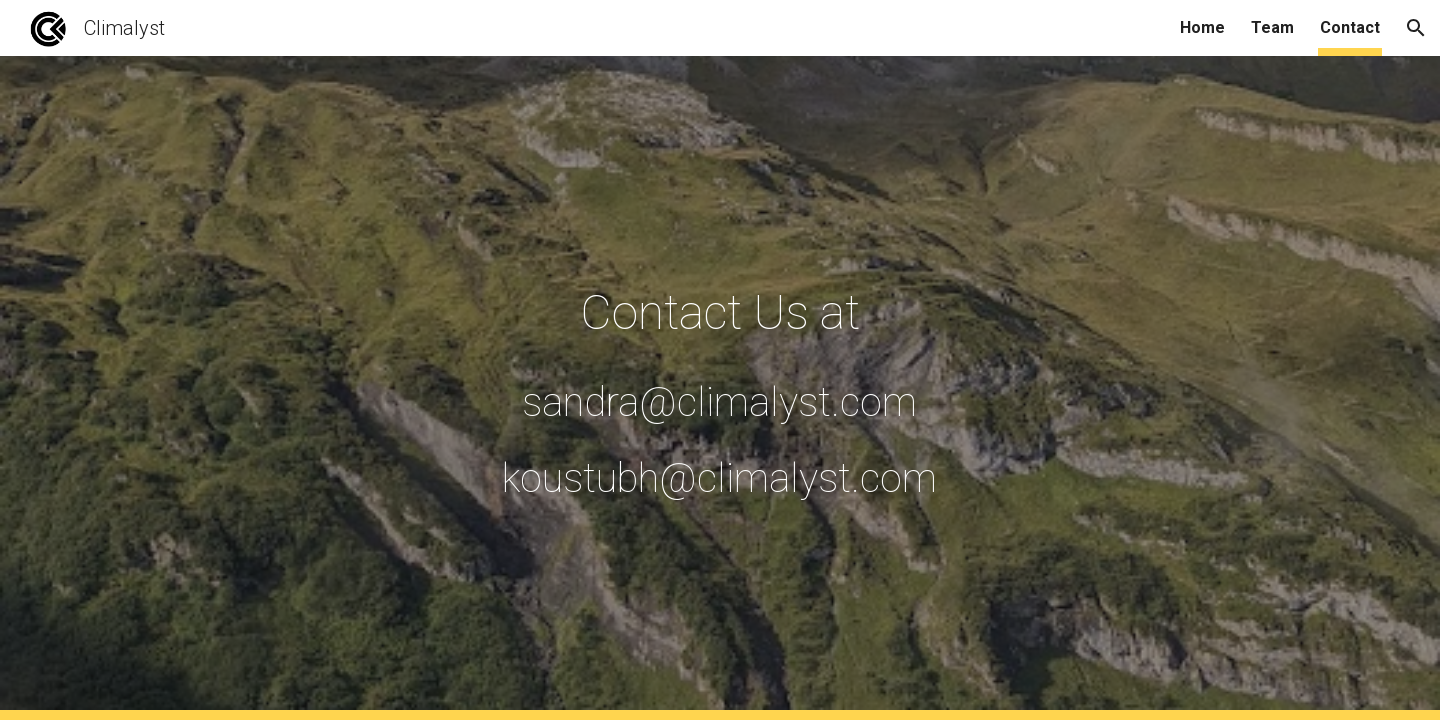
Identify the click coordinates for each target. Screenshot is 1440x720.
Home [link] (1202, 27)
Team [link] (1272, 27)
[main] (720, 388)
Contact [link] (1350, 27)
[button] (1416, 28)
